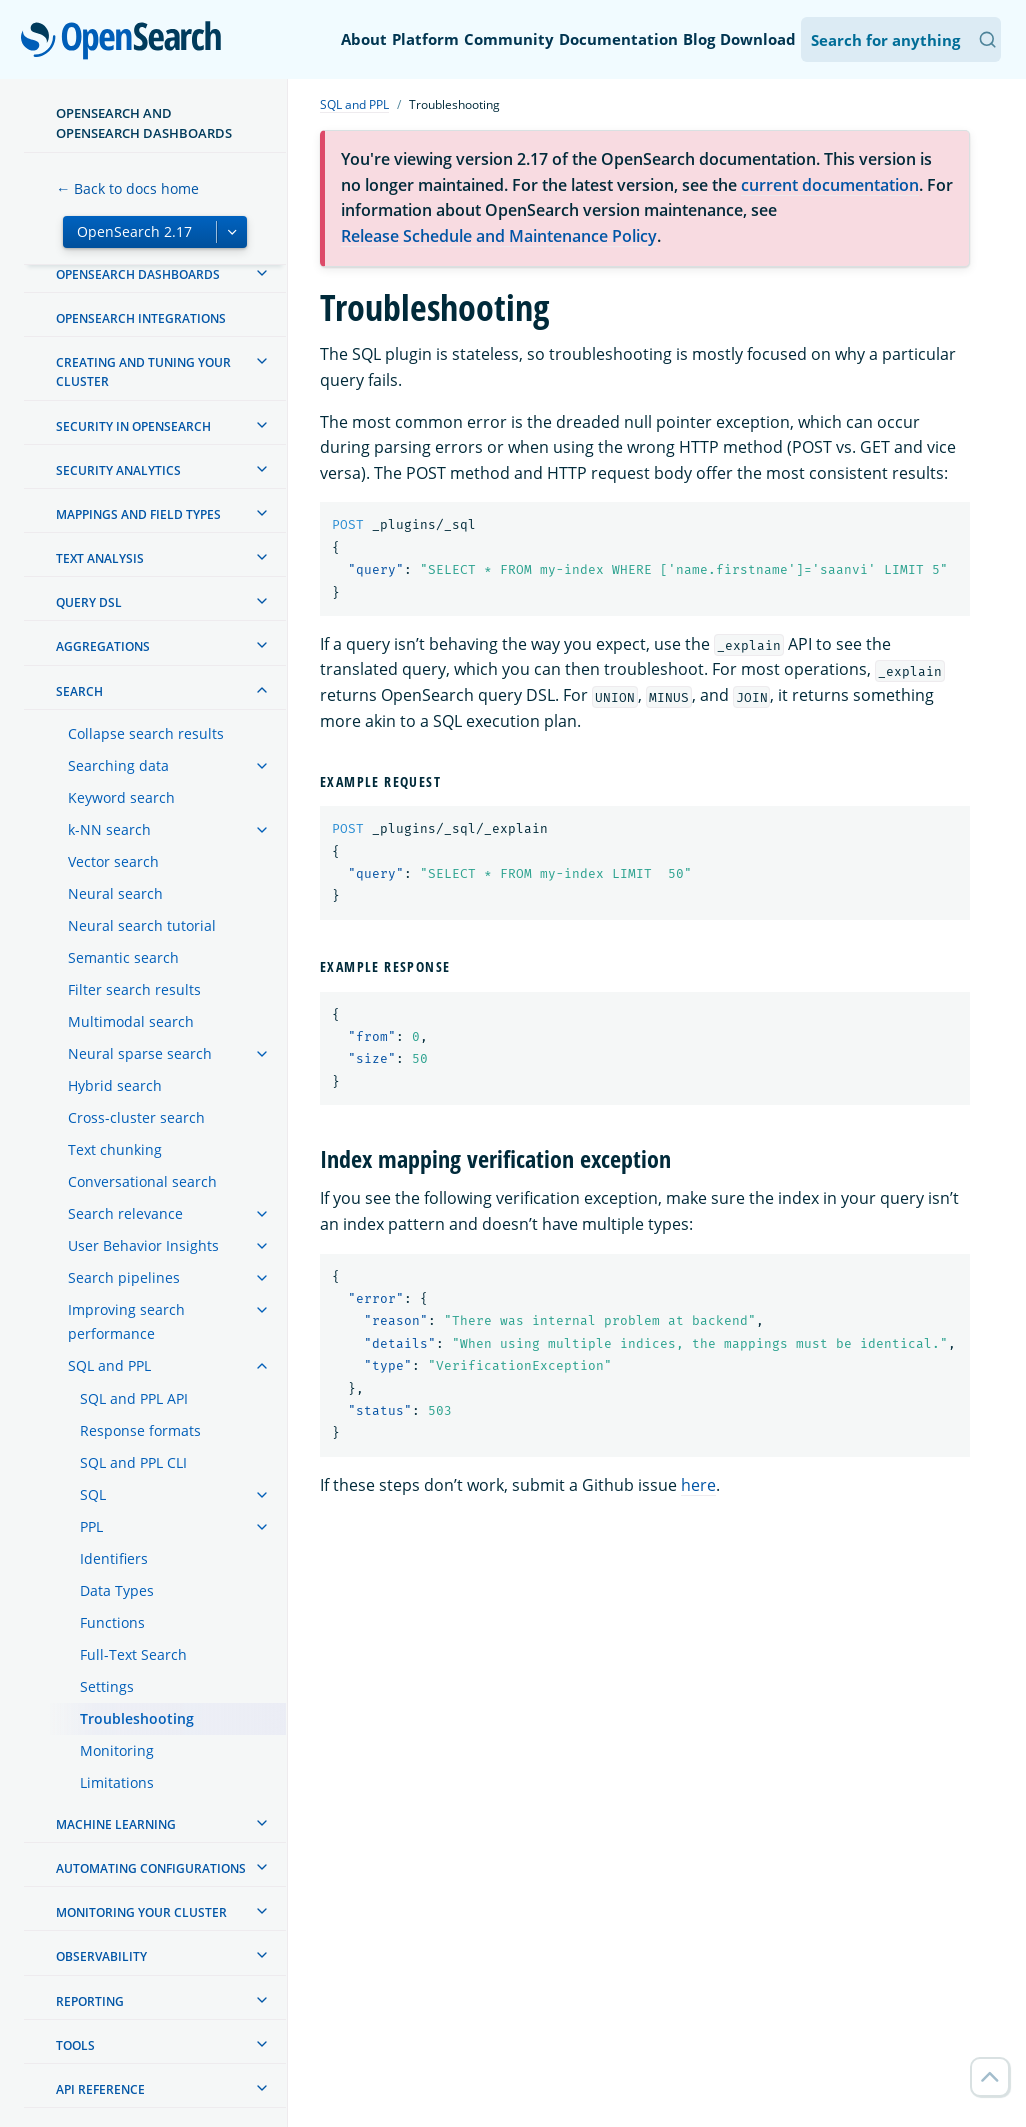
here (698, 1485)
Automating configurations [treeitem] (151, 1868)
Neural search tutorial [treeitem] (142, 925)
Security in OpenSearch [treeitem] (133, 426)
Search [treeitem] (79, 691)
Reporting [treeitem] (90, 2001)
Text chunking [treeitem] (115, 1149)
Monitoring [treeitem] (117, 1750)
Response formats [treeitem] (140, 1430)
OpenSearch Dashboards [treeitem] (138, 274)
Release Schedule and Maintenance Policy (499, 236)
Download (758, 39)
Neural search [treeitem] (115, 893)
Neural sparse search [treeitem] (140, 1053)
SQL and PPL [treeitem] (109, 1365)
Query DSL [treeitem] (89, 602)
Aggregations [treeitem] (103, 646)
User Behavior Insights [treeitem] (143, 1245)
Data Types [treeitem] (117, 1590)
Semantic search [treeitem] (123, 957)
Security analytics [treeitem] (118, 470)
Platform (425, 39)
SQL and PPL (354, 104)
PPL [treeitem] (91, 1526)
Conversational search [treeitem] (142, 1181)
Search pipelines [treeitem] (124, 1277)
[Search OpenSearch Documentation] (901, 39)
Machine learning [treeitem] (116, 1824)
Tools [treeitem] (75, 2045)
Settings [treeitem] (107, 1686)
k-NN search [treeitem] (109, 829)
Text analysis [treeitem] (100, 558)
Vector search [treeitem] (113, 861)
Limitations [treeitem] (117, 1782)
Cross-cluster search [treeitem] (136, 1117)
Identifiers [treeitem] (114, 1558)
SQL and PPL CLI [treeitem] (133, 1462)
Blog (699, 39)
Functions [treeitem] (112, 1622)
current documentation (830, 185)
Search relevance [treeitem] (125, 1213)
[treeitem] (262, 273)
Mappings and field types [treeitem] (138, 514)
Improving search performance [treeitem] (126, 1321)
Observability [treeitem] (101, 1956)
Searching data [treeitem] (118, 765)
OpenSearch (126, 42)
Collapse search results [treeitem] (146, 733)
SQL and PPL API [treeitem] (134, 1398)
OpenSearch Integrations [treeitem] (141, 318)
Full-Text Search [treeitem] (133, 1654)
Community (509, 39)
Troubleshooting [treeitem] (137, 1718)
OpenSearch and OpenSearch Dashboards (144, 123)
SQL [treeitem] (93, 1494)
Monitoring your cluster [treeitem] (141, 1912)
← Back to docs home (127, 188)
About (364, 39)
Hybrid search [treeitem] (115, 1085)
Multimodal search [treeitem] (131, 1021)
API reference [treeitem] (100, 2089)
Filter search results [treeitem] (134, 989)
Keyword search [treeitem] (121, 797)
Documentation (618, 39)
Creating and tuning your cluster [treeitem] (143, 372)
